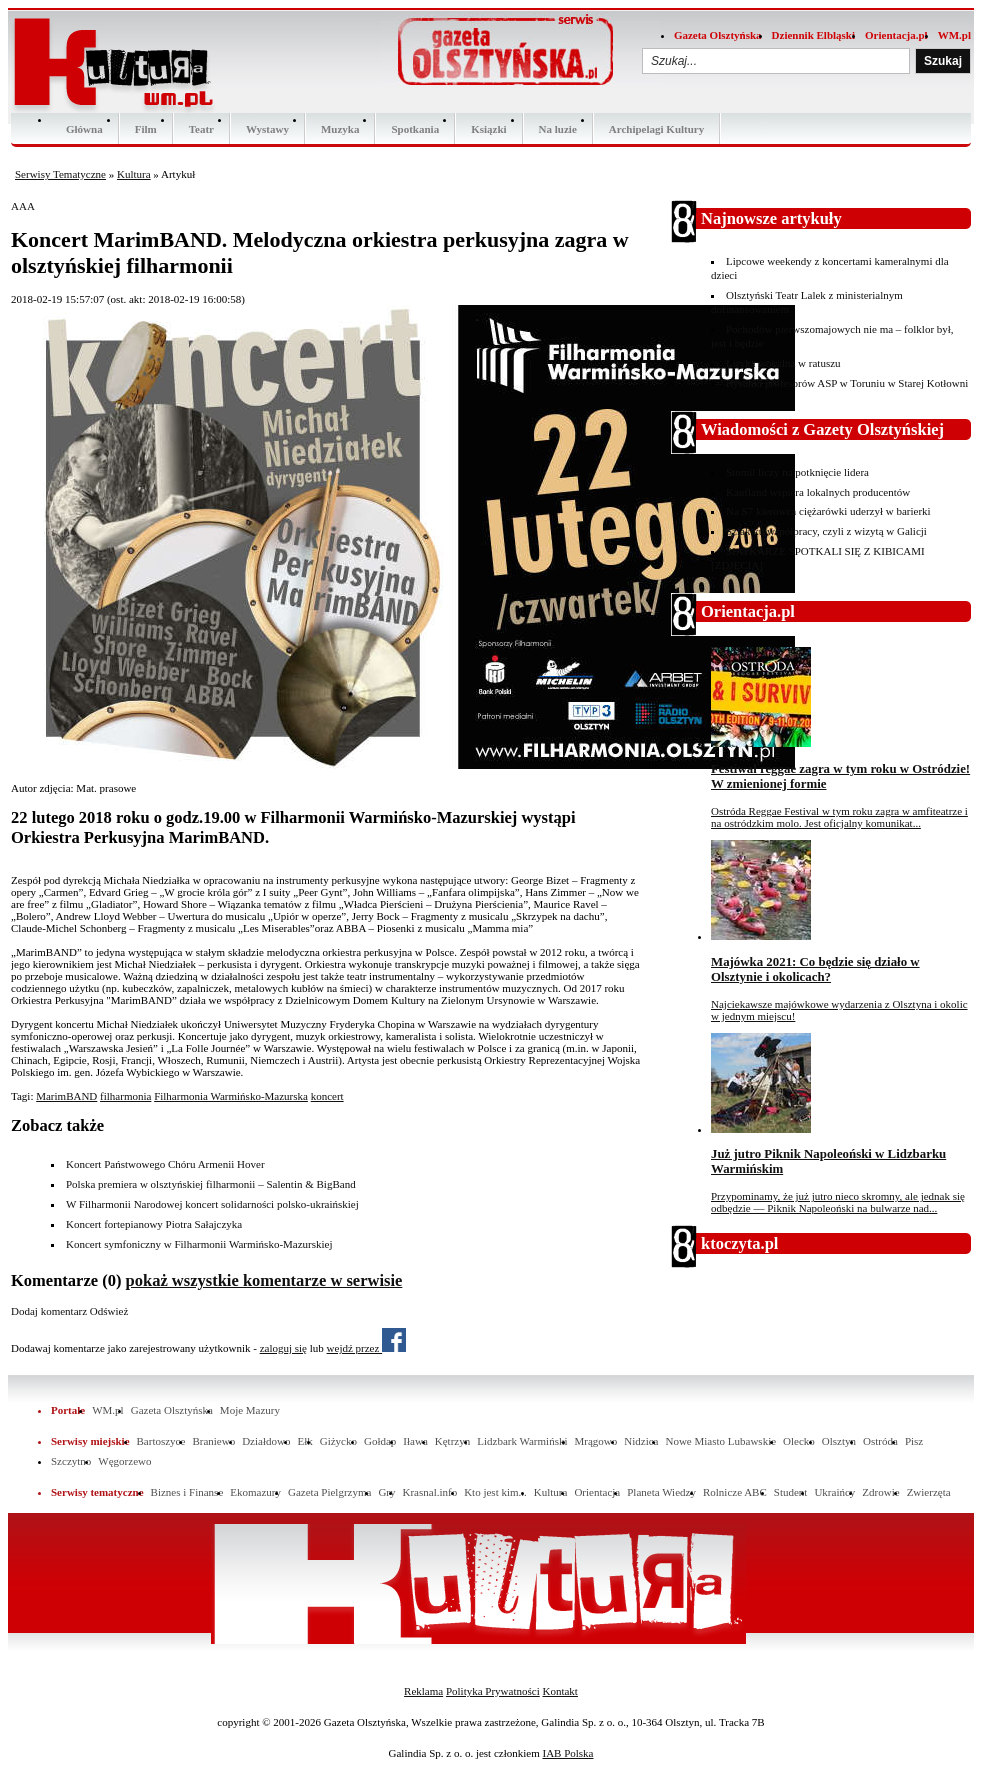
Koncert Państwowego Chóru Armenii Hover (165, 1164)
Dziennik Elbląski (813, 35)
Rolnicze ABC (735, 1492)
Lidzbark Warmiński (522, 1441)
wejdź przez (367, 1348)
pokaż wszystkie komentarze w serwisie (264, 1280)
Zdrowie (880, 1492)
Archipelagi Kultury (656, 129)
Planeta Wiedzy (661, 1492)
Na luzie (558, 129)
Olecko (799, 1441)
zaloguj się (283, 1348)
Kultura (134, 174)
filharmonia (125, 1096)
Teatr (201, 129)
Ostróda (880, 1441)
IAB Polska (567, 1753)
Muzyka (340, 129)
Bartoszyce (161, 1441)
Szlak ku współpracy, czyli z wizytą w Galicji (826, 531)
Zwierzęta (929, 1492)
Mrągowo (596, 1441)
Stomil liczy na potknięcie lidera (797, 472)
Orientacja (597, 1492)
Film (146, 129)
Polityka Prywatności (493, 1691)
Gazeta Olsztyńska (718, 35)
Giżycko (338, 1441)
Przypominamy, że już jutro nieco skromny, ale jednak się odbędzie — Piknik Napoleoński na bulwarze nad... (838, 1202)
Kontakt (559, 1691)
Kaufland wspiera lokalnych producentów (818, 492)
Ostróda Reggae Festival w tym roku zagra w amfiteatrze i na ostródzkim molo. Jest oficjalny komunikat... (839, 817)
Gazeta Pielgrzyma (329, 1492)
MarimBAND (66, 1096)
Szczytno (71, 1461)
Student (791, 1492)
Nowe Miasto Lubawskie (720, 1441)
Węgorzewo (124, 1461)
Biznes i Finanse (187, 1492)
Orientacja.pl (896, 35)
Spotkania (415, 129)
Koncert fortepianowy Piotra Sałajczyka (154, 1224)
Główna (84, 129)
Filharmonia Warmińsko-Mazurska (231, 1096)
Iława (415, 1441)
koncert (327, 1096)
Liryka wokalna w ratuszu (783, 363)
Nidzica (641, 1441)
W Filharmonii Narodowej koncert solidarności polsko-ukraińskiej (212, 1204)
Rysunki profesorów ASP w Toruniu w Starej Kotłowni (847, 383)
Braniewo (213, 1441)
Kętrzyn (452, 1441)
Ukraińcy (834, 1492)
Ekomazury (255, 1492)
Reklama (423, 1691)
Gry (386, 1492)
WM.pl (954, 35)
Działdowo (266, 1441)
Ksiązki (488, 129)
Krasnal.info (429, 1492)
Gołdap (380, 1441)
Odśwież (109, 1311)
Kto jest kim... (495, 1492)
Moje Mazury (250, 1410)
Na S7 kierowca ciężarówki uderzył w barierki (828, 511)
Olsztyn (839, 1441)
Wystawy (267, 129)
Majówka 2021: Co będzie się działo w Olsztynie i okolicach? (815, 969)
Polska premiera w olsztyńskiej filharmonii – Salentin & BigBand (211, 1184)
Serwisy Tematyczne (60, 174)
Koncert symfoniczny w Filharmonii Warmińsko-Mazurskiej (199, 1244)
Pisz (914, 1441)
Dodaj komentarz (49, 1311)
